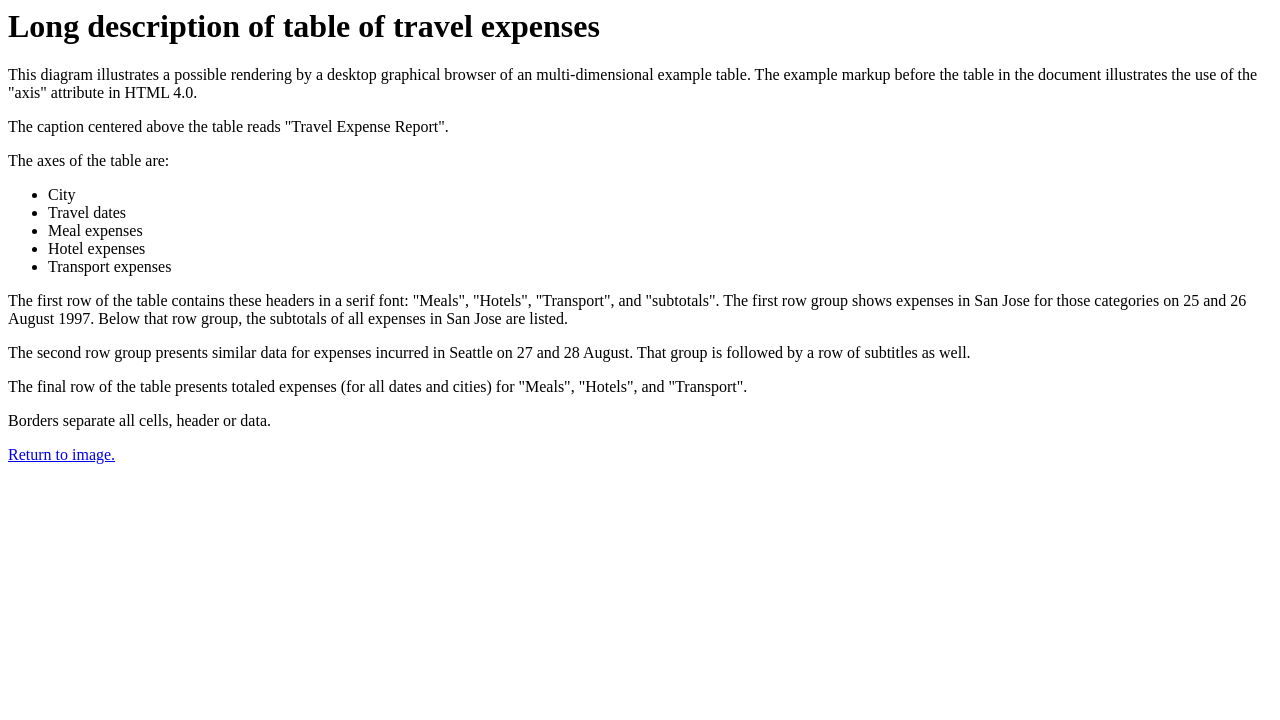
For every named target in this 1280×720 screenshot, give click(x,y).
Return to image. (61, 454)
